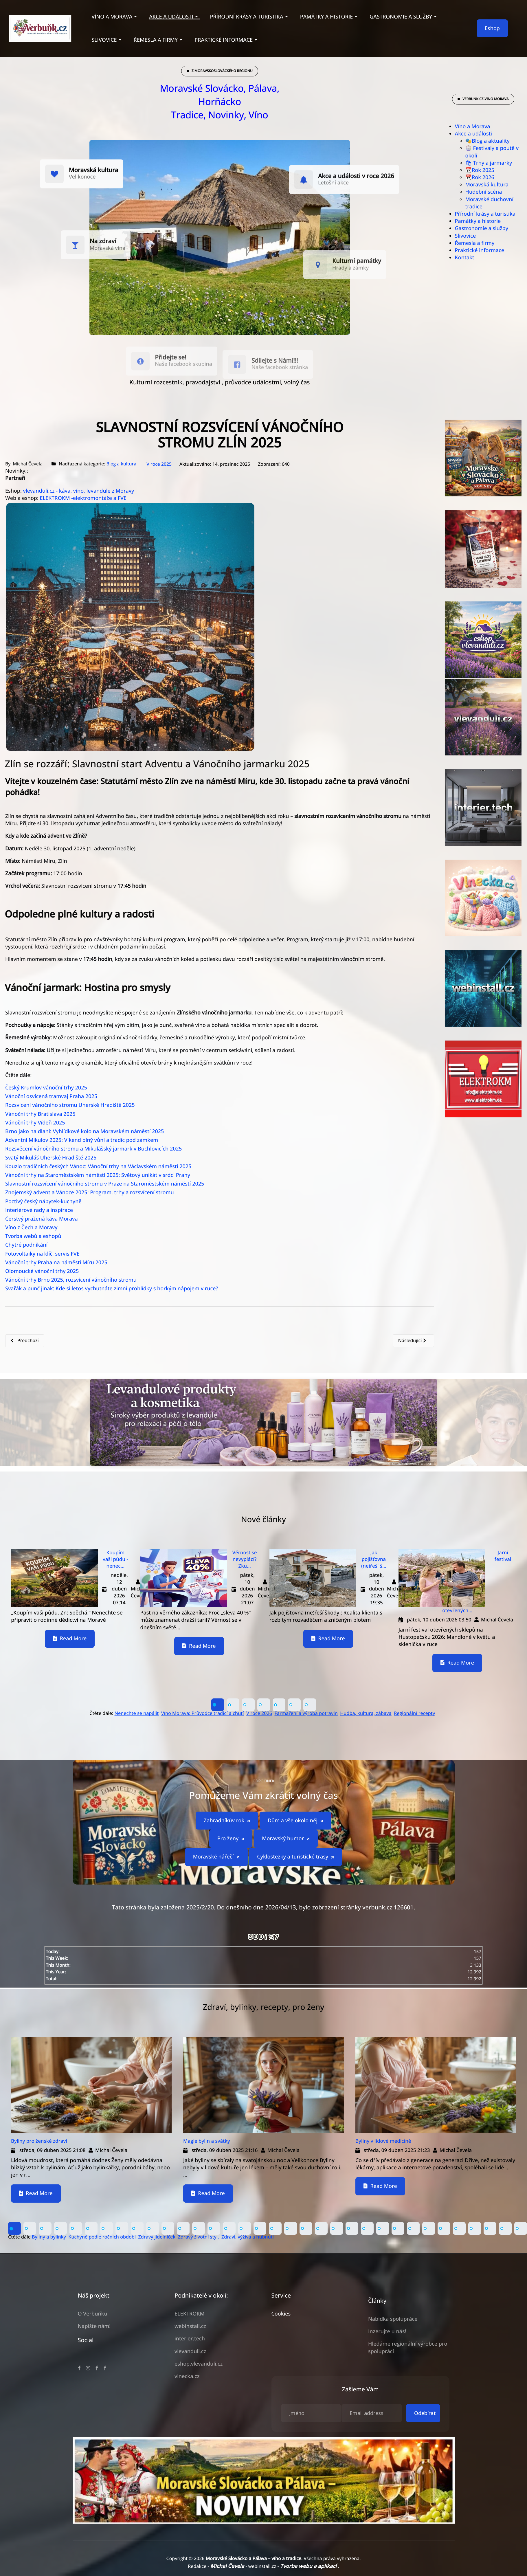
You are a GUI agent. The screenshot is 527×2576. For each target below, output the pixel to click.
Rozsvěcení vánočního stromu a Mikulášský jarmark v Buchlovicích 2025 (93, 1148)
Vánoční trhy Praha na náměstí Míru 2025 (56, 1262)
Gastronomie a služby (481, 228)
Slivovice (465, 235)
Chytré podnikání (26, 1244)
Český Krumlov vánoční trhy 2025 (46, 1087)
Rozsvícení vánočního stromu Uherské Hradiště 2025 (70, 1105)
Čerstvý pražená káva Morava (41, 1218)
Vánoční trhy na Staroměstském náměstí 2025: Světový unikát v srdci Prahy (97, 1175)
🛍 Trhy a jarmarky (488, 162)
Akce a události (473, 133)
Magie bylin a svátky (206, 2141)
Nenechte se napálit (137, 1713)
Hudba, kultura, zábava (365, 1713)
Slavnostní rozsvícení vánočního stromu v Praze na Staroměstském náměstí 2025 (104, 1183)
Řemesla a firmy (475, 243)
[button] (115, 16)
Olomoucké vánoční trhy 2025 (42, 1271)
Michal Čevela (228, 2566)
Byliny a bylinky (49, 2237)
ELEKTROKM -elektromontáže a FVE (83, 498)
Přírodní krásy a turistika (485, 213)
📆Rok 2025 (479, 170)
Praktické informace (479, 250)
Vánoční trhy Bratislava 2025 (40, 1114)
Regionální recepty (414, 1713)
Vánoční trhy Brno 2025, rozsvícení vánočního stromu (71, 1279)
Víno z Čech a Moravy (31, 1227)
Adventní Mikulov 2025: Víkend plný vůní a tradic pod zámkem (81, 1140)
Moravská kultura (487, 184)
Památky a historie (478, 221)
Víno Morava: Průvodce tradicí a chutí (202, 1713)
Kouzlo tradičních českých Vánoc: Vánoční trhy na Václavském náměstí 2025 (98, 1166)
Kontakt (464, 257)
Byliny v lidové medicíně (383, 2141)
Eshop (492, 28)
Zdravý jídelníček (156, 2237)
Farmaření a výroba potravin (306, 1713)
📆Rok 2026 (479, 177)
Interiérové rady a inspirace (39, 1210)
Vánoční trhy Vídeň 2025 (35, 1122)
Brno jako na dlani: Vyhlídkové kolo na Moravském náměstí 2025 (84, 1131)
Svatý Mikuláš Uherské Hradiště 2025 (50, 1157)
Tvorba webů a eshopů (33, 1236)
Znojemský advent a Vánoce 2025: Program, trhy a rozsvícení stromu (89, 1192)
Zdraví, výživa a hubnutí (247, 2237)
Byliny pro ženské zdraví (39, 2141)
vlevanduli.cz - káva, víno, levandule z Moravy (78, 490)
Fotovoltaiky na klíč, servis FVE (42, 1253)
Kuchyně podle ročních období (102, 2237)
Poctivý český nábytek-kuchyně (43, 1201)
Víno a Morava (472, 126)
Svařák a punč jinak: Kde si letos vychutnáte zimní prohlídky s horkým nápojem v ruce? (111, 1288)
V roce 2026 (259, 1713)
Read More (70, 1638)
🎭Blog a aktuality (487, 140)
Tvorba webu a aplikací (309, 2566)
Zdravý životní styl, (198, 2237)
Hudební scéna (483, 191)
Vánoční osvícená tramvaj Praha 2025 (51, 1096)
